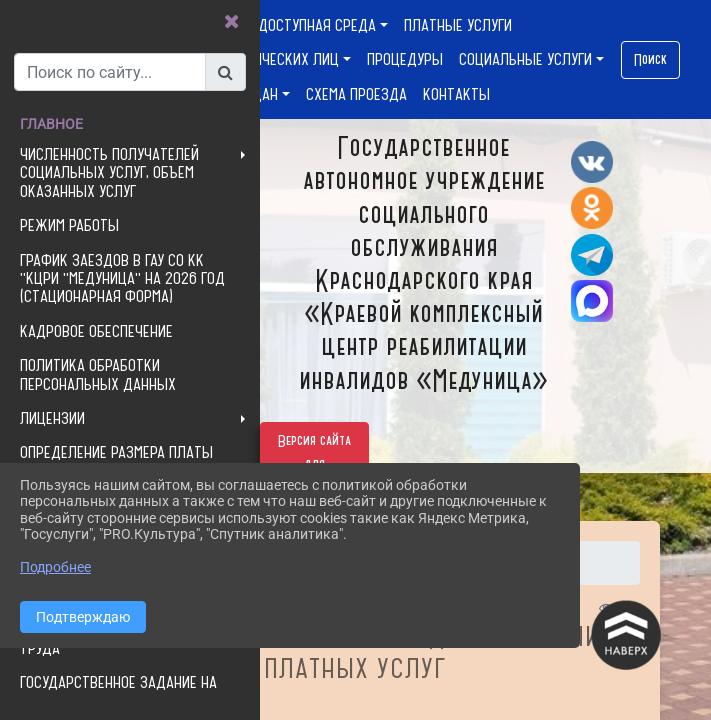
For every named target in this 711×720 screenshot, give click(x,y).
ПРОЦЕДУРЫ (405, 59)
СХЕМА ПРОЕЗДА (356, 94)
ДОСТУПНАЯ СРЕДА (317, 25)
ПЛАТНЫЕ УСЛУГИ (458, 25)
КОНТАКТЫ (456, 94)
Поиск (650, 60)
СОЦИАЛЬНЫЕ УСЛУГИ (525, 59)
